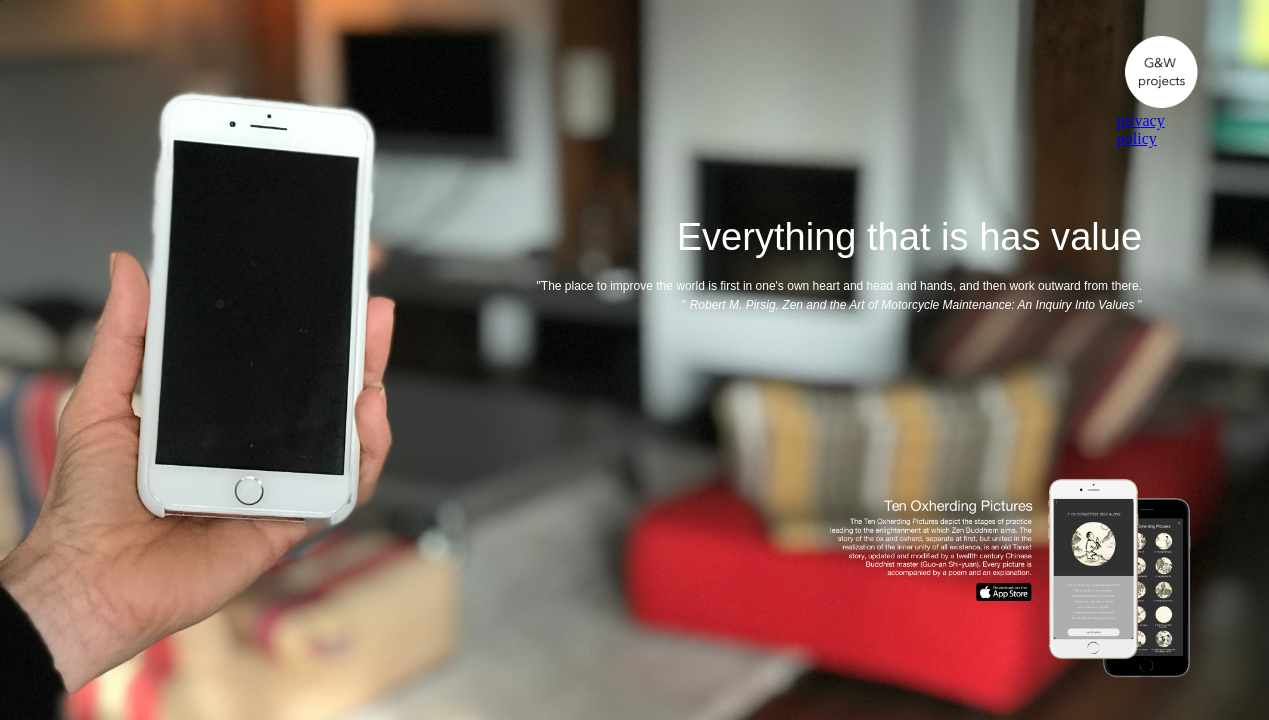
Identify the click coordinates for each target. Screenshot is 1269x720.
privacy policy (1141, 129)
